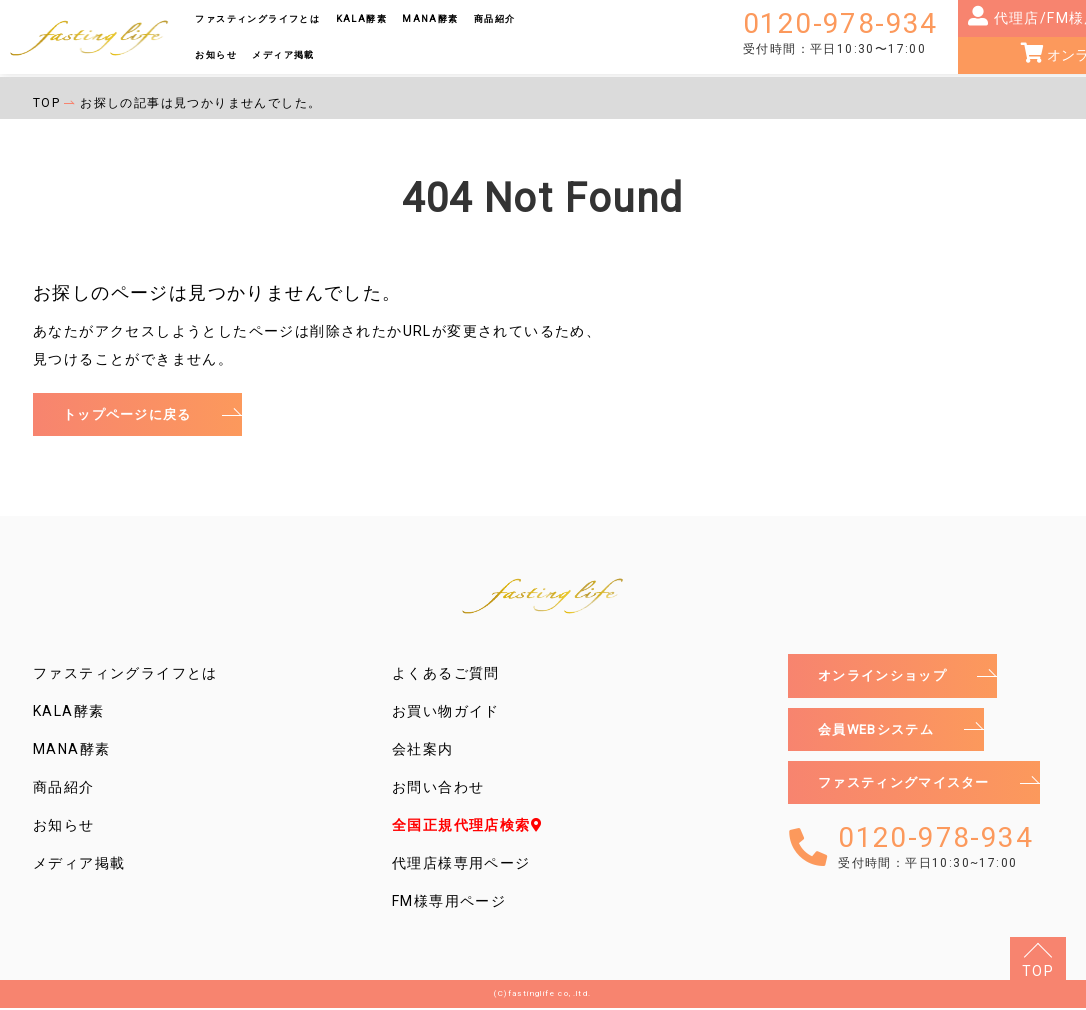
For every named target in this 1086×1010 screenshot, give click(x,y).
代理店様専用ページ (461, 865)
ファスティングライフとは (257, 18)
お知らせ (216, 54)
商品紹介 (495, 18)
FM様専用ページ (449, 903)
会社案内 (423, 751)
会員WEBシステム (881, 733)
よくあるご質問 (446, 675)
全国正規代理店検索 (467, 827)
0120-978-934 (840, 32)
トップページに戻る (132, 415)
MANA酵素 (430, 18)
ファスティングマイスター (910, 789)
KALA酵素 (361, 18)
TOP (1038, 971)
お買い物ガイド (446, 713)
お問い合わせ (438, 789)
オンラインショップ (887, 678)
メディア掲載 (283, 54)
